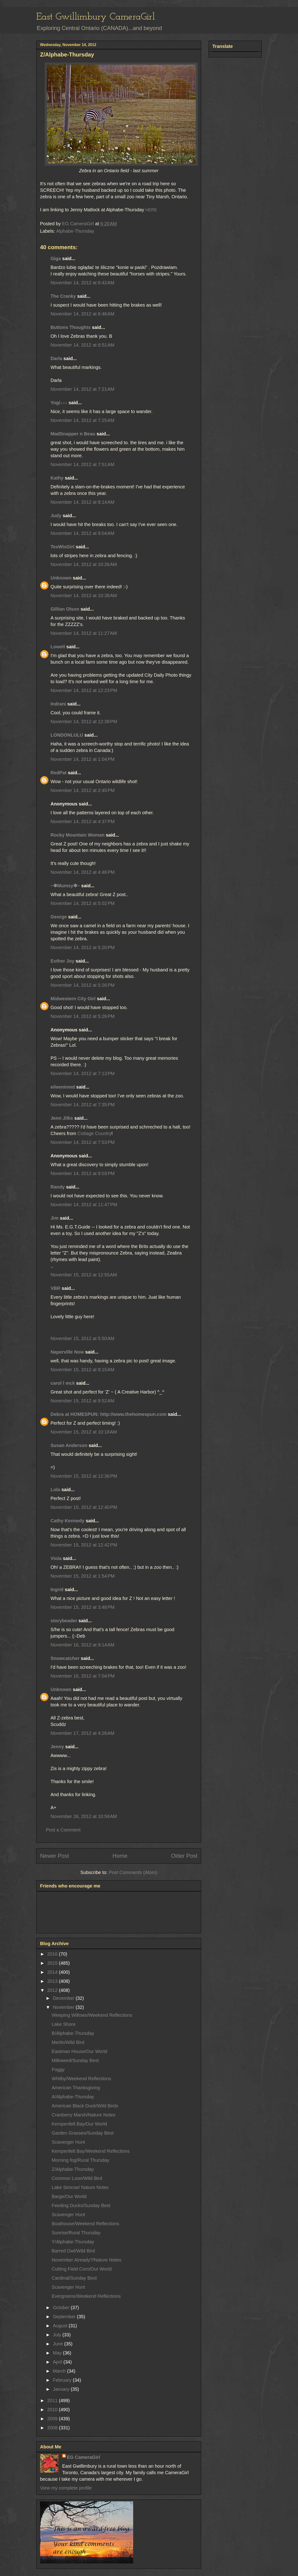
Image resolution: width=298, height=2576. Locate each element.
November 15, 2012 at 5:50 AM (82, 1338)
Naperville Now (67, 1351)
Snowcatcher (65, 1658)
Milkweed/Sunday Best (75, 2060)
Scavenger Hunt (68, 2142)
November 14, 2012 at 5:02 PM (83, 903)
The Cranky (63, 296)
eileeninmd (63, 1086)
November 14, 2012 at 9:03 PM (83, 1173)
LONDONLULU (67, 735)
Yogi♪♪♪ (59, 402)
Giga (56, 258)
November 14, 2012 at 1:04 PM (83, 759)
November (64, 2007)
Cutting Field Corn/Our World (82, 2268)
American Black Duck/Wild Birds (85, 2105)
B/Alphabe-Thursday (73, 2033)
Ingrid (57, 1589)
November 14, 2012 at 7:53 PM (83, 1142)
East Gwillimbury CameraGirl (95, 17)
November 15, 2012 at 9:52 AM (82, 1400)
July (57, 2334)
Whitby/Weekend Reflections (81, 2078)
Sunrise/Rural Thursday (76, 2232)
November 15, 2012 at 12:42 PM (84, 1544)
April (58, 2361)
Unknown (61, 577)
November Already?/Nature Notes (86, 2259)
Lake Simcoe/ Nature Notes (80, 2187)
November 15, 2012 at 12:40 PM (84, 1507)
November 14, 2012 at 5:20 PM (83, 947)
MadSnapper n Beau (73, 433)
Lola (55, 1489)
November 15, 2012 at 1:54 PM (83, 1576)
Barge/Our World (69, 2196)
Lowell (58, 646)
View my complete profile (66, 2487)
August (61, 2325)
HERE (151, 210)
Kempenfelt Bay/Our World (79, 2123)
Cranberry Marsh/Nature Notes (83, 2114)
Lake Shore (63, 2024)
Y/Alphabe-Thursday (73, 2241)
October (62, 2307)
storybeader (64, 1620)
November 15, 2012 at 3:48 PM (83, 1607)
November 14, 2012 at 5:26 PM (83, 985)
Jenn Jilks (62, 1118)
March (60, 2371)
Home (119, 1856)
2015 (53, 1963)
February (63, 2380)
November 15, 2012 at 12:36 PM (84, 1476)
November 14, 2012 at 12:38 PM (84, 721)
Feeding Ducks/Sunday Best (81, 2205)
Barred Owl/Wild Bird (73, 2250)
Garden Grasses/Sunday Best (83, 2133)
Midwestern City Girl (73, 998)
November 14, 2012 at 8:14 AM (82, 502)
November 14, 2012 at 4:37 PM (83, 821)
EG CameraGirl (83, 2457)
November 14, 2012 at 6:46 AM (82, 313)
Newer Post (54, 1856)
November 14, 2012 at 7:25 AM (82, 420)
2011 (53, 2400)
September (65, 2316)
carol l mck (63, 1383)
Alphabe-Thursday (75, 231)
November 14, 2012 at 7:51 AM (82, 464)
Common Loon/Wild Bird (77, 2178)
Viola (56, 1558)
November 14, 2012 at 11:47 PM (84, 1204)
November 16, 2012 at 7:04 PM (83, 1676)
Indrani (58, 703)
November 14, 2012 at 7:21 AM (82, 389)
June (58, 2343)
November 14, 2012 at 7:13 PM (83, 1073)
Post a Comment (63, 1829)
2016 (53, 1954)
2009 (53, 2418)
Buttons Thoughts (71, 327)
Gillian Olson (65, 609)
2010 (53, 2409)
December (64, 1998)
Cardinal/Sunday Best (74, 2278)
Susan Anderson (69, 1445)
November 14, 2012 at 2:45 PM (83, 790)
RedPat (59, 772)
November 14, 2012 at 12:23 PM (84, 690)
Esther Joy (62, 961)
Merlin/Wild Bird (68, 2042)
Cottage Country (95, 1133)
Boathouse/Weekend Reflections (85, 2223)
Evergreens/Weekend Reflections (86, 2296)
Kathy (57, 477)
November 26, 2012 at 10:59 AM (84, 1816)
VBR (55, 1288)
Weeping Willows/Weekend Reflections (92, 2015)
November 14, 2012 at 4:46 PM (83, 872)
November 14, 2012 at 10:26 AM (84, 564)
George (59, 916)
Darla (56, 358)
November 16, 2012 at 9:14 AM (82, 1644)
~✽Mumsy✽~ (65, 885)
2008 (53, 2427)
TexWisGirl (62, 546)
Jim (54, 1218)
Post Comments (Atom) (133, 1872)
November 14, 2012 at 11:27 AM (84, 633)
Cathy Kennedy (68, 1520)
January (62, 2389)
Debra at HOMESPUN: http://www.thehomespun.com (109, 1414)
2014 (53, 1972)
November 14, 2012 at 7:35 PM (83, 1104)
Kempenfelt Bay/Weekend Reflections (91, 2151)
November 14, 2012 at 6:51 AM (82, 345)
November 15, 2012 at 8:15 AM (82, 1369)
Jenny (57, 1746)
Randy (58, 1186)
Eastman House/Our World (79, 2051)
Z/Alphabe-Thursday (73, 2169)
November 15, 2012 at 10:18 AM (84, 1431)
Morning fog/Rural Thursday (80, 2160)
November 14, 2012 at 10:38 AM (84, 595)
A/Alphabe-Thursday (73, 2096)
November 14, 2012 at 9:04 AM (82, 533)
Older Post (184, 1856)
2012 (53, 1990)
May (58, 2352)
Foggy (58, 2069)
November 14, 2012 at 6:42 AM (82, 282)
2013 (53, 1981)
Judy (57, 515)
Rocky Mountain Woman (78, 835)
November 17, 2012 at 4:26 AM (82, 1733)
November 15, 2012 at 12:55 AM (84, 1274)
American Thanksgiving (76, 2087)
